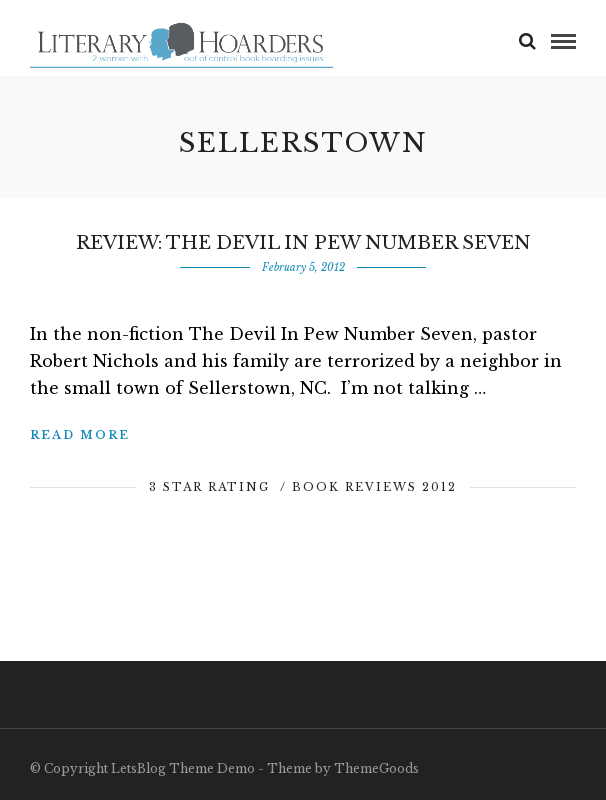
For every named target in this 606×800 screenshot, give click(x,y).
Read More (80, 435)
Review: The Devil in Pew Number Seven (303, 243)
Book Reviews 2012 (374, 487)
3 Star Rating (209, 487)
